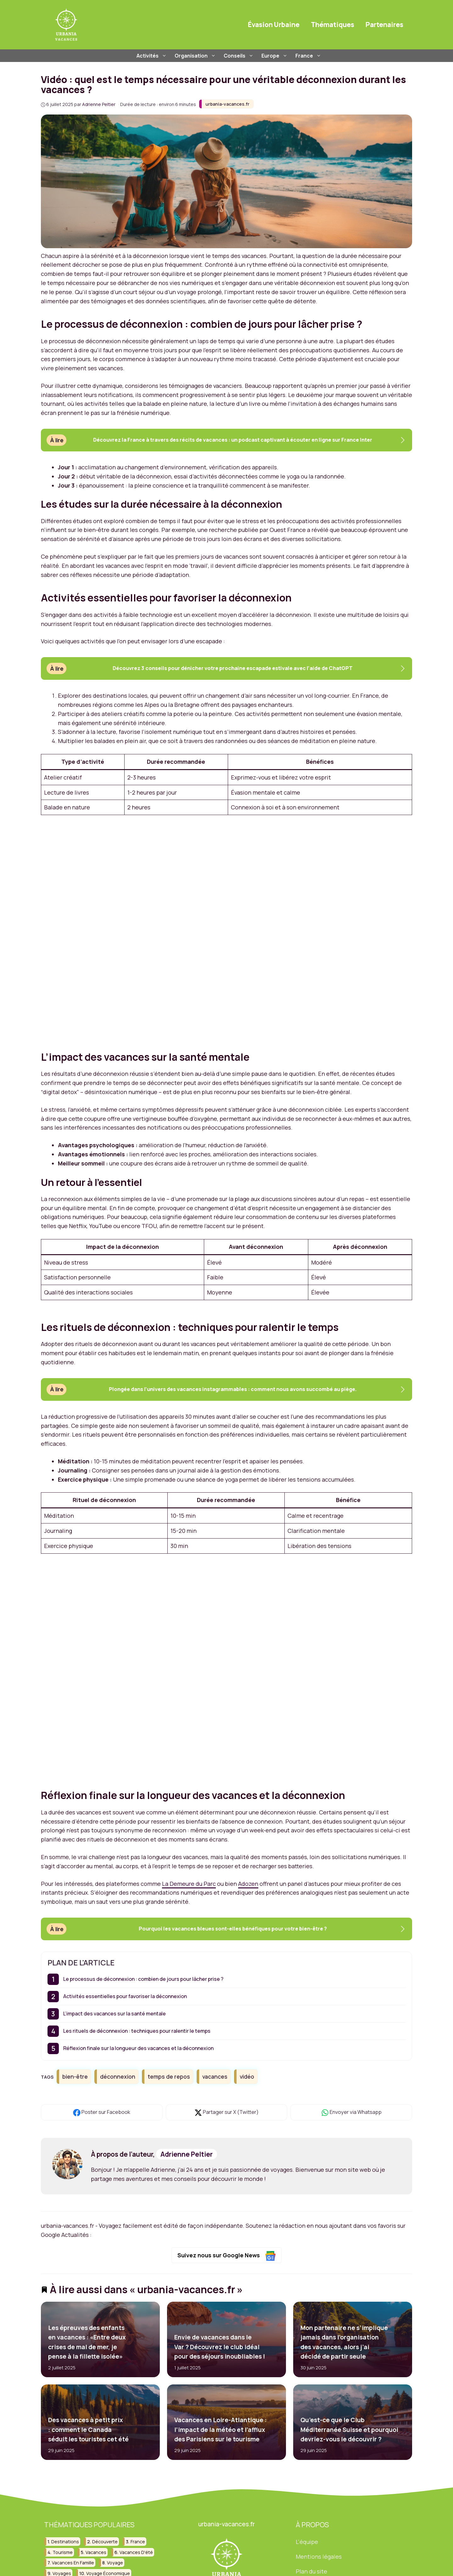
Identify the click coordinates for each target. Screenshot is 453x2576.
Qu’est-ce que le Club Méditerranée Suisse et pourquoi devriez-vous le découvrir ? (349, 2429)
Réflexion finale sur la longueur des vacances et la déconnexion (138, 2048)
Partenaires (384, 24)
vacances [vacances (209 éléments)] (96, 2552)
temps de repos (169, 2076)
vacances (214, 2076)
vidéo (247, 2076)
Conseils (239, 55)
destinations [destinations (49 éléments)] (65, 2542)
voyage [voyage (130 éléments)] (115, 2563)
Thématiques (332, 24)
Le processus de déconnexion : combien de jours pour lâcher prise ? (143, 1978)
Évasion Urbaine (273, 24)
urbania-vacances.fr (227, 104)
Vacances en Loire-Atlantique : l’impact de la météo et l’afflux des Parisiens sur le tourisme (220, 2429)
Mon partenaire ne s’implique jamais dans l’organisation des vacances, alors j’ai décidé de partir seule (344, 2342)
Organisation (196, 55)
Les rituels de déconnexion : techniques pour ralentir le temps (136, 2030)
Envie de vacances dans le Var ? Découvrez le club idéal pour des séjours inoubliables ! (219, 2347)
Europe (275, 55)
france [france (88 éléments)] (138, 2542)
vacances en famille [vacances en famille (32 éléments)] (73, 2563)
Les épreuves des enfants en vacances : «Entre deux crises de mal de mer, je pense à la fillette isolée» (87, 2342)
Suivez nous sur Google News (226, 2256)
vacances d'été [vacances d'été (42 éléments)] (136, 2552)
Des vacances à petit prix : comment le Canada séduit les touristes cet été (88, 2429)
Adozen (248, 1883)
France (309, 55)
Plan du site (311, 2571)
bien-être (75, 2076)
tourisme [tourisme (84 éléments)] (63, 2552)
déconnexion (117, 2076)
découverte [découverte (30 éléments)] (105, 2542)
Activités (152, 55)
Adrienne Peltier (186, 2154)
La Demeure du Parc (189, 1883)
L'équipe (307, 2542)
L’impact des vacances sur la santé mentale (114, 2013)
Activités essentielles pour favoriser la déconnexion (125, 1996)
